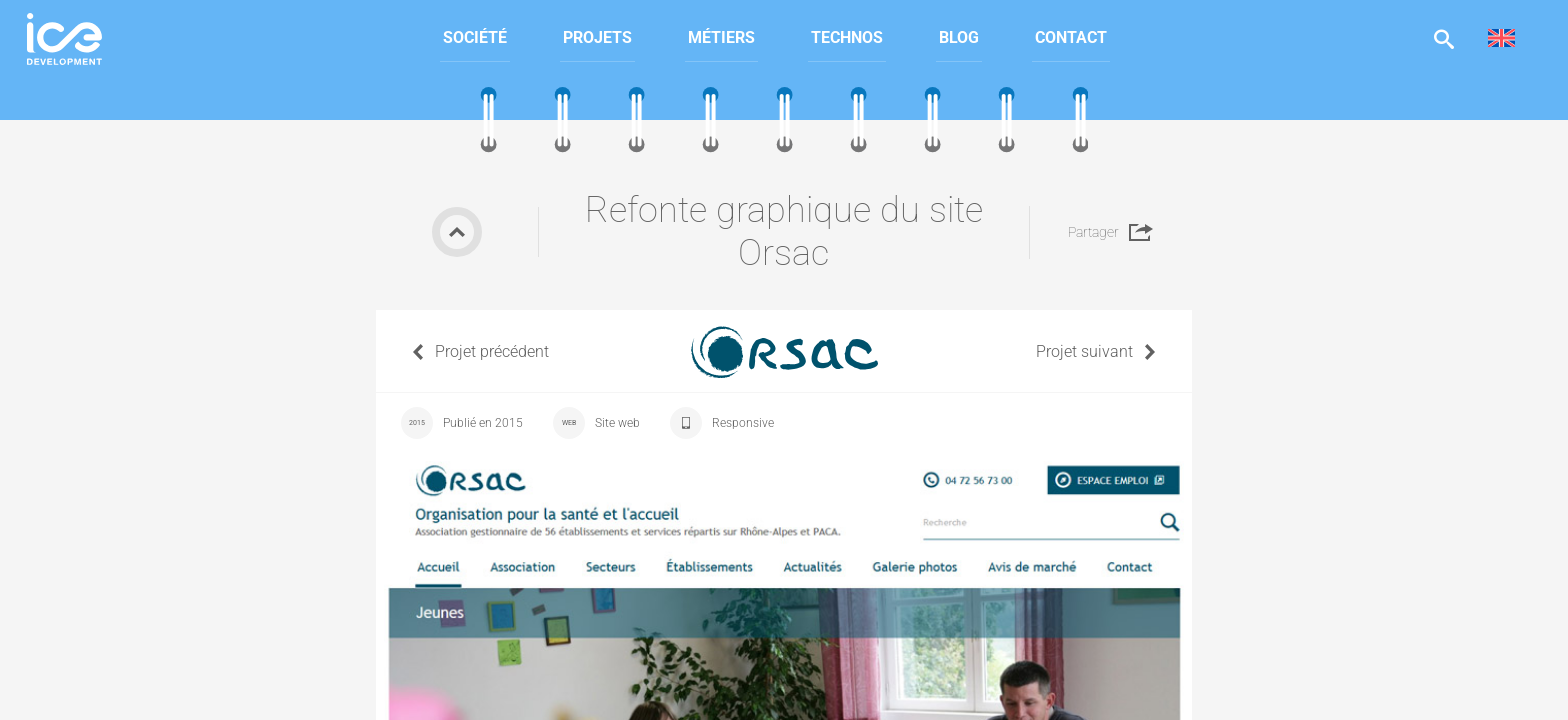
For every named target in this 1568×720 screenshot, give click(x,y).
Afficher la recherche (1444, 38)
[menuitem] (475, 38)
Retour (457, 232)
